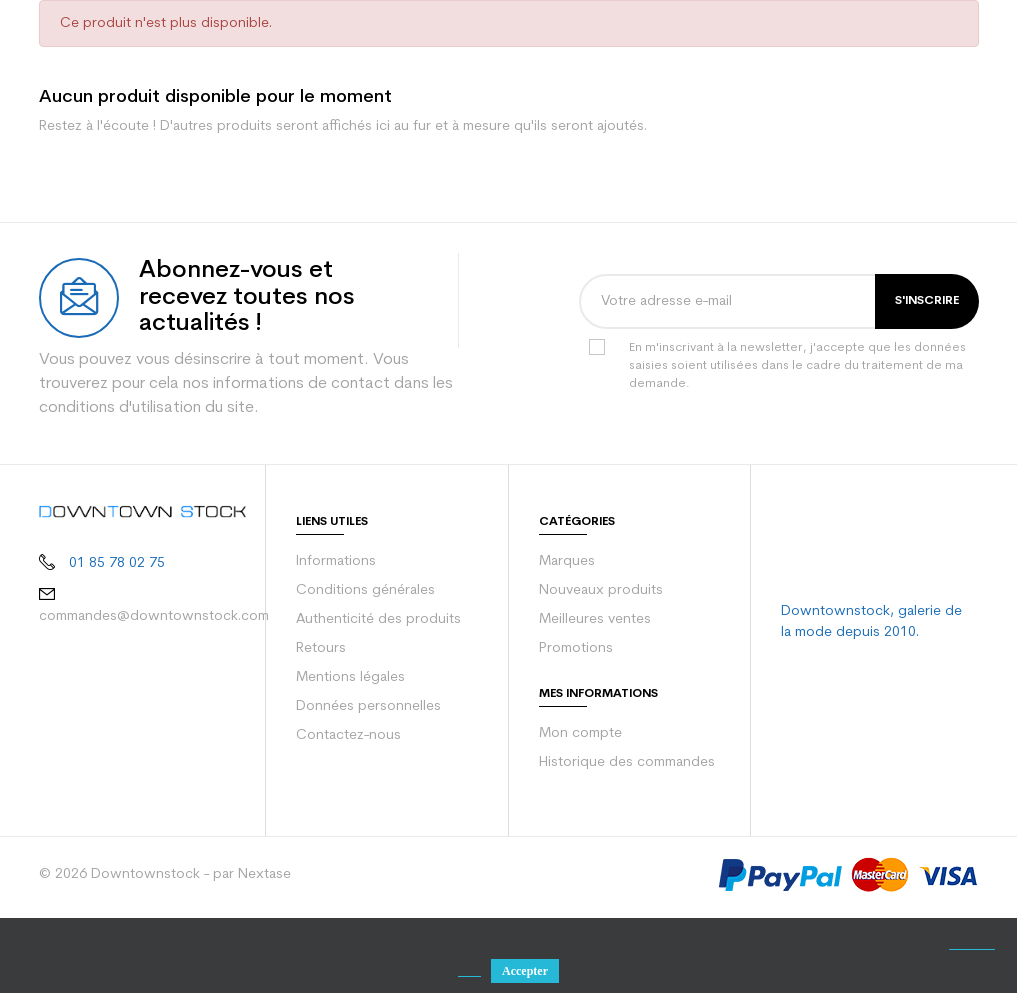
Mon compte (577, 814)
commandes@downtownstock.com (147, 694)
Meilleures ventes (593, 700)
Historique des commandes (624, 843)
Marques (566, 642)
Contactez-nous (345, 816)
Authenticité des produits (372, 700)
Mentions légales (348, 758)
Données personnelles (365, 787)
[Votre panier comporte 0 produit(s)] (965, 40)
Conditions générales (362, 671)
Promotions (574, 729)
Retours (320, 729)
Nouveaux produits (597, 671)
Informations (334, 642)
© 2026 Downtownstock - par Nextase (156, 955)
